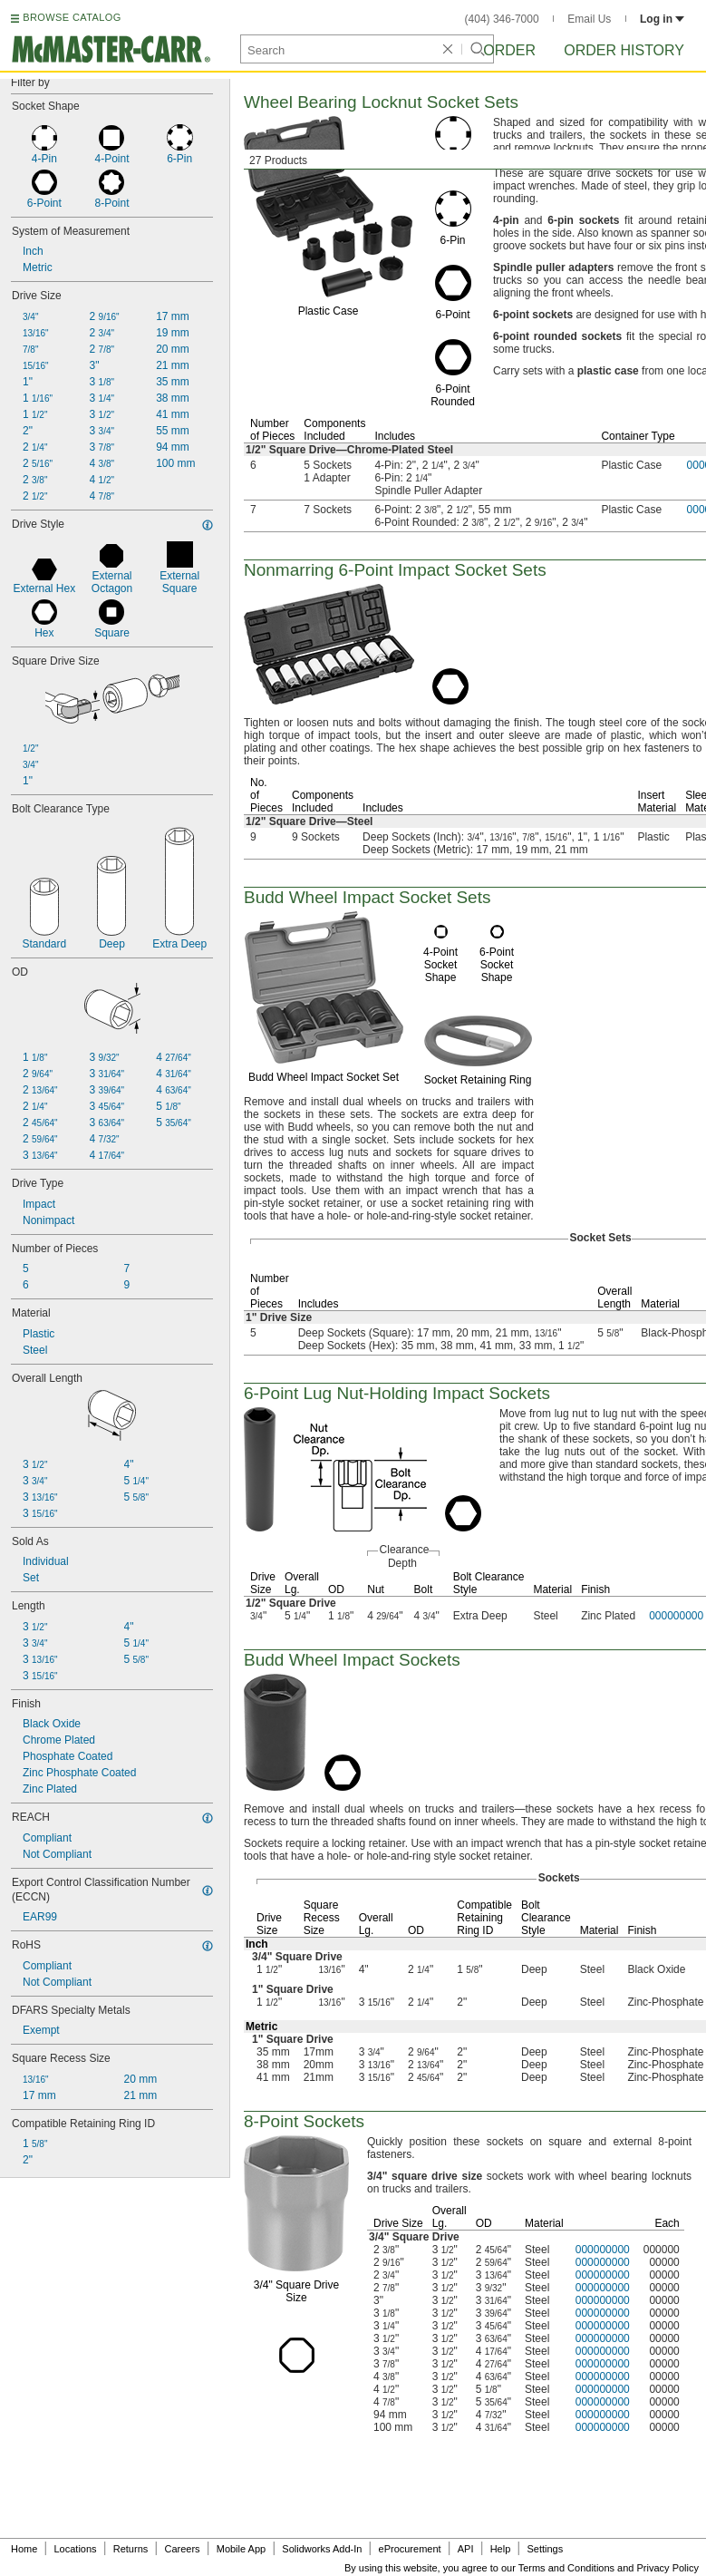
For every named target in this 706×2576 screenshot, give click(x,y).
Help (500, 2548)
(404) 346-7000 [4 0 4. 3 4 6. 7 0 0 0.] (502, 19)
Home (24, 2548)
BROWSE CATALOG (72, 17)
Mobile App (241, 2548)
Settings (545, 2548)
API (466, 2548)
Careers (181, 2548)
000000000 (602, 2249)
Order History (624, 50)
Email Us (589, 19)
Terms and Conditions (566, 2567)
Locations (75, 2548)
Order (509, 50)
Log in (662, 19)
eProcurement (410, 2548)
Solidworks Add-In (322, 2548)
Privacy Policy (668, 2567)
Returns (131, 2548)
